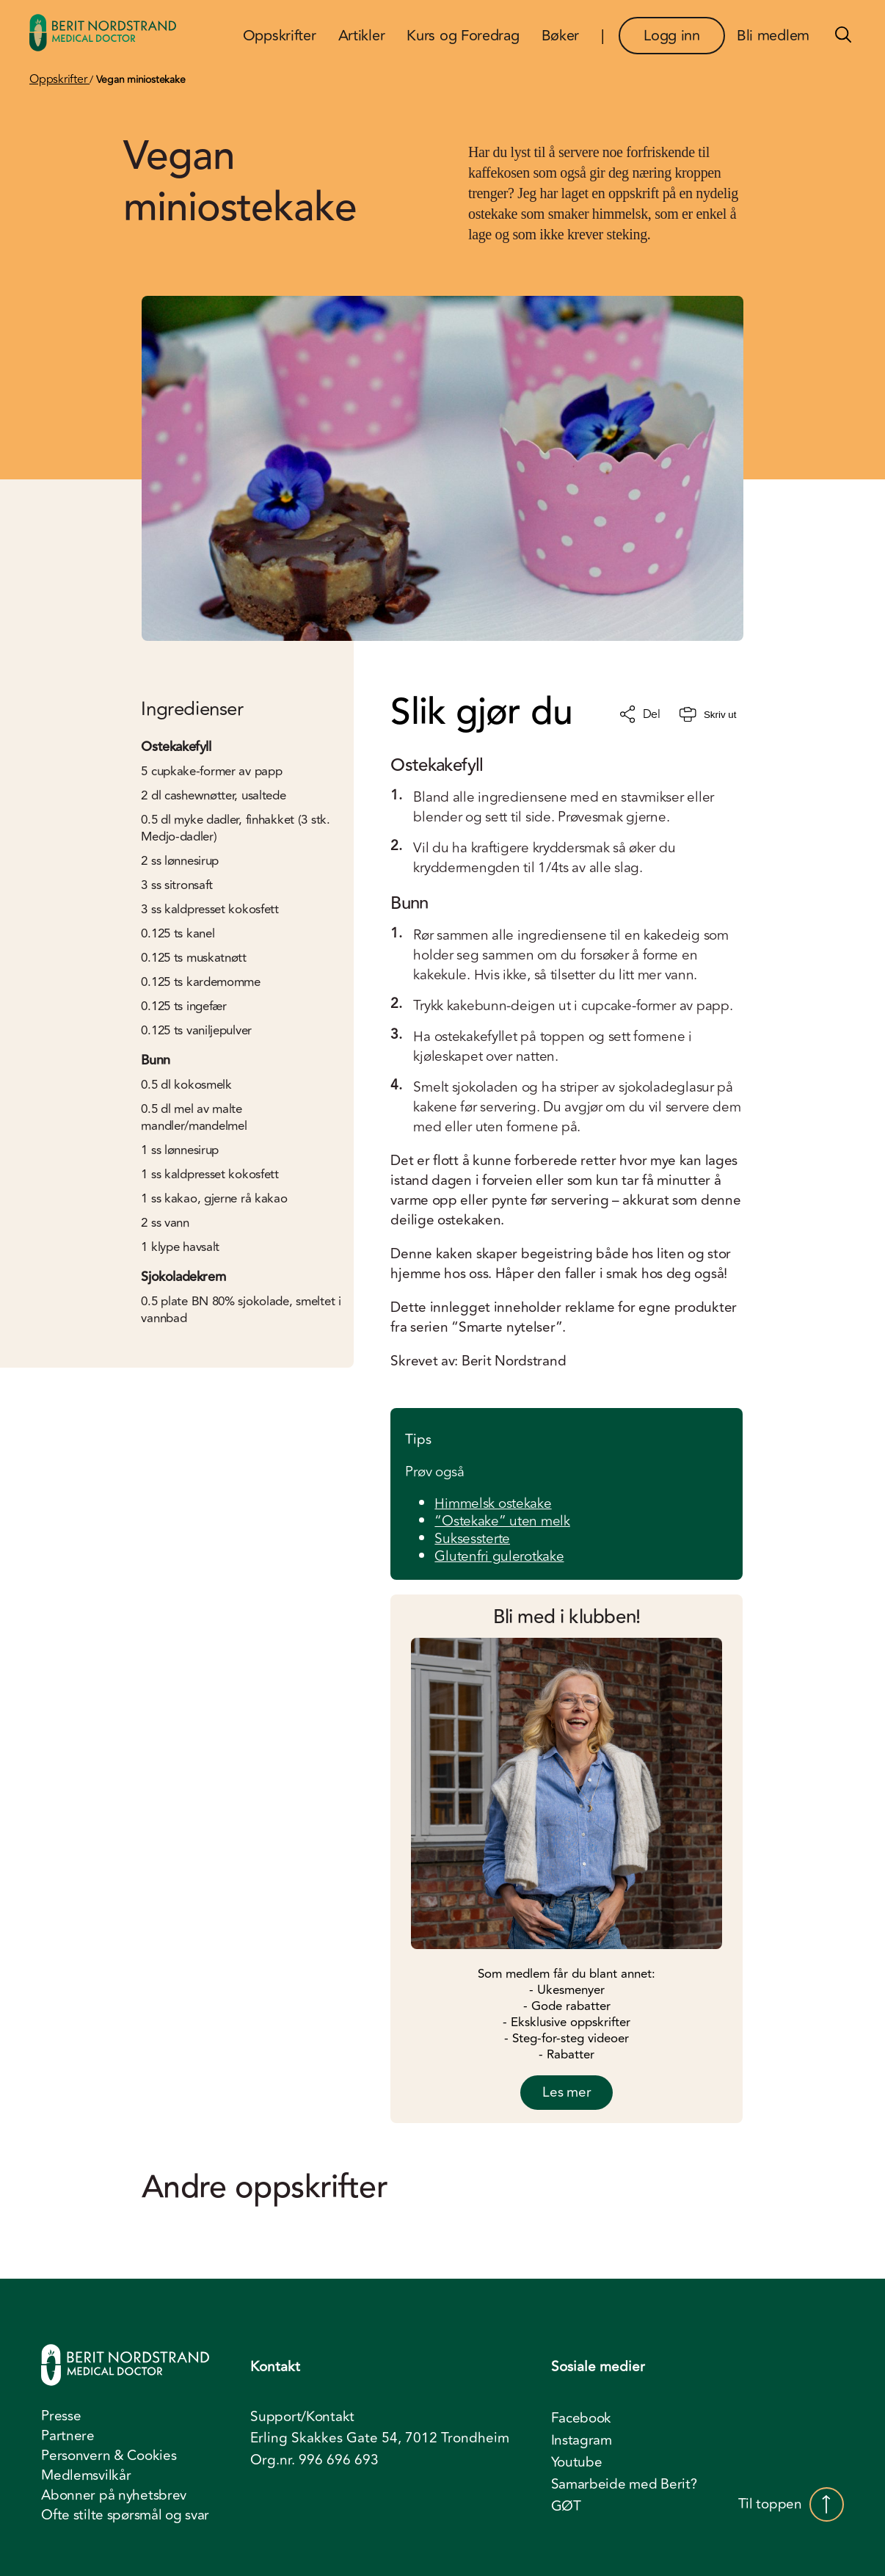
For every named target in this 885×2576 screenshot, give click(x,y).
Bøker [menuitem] (561, 35)
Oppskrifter (59, 79)
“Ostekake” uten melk (501, 1521)
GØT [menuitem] (566, 2506)
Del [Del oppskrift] (640, 714)
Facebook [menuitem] (581, 2418)
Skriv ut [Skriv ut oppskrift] (708, 714)
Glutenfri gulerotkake (499, 1556)
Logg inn (672, 35)
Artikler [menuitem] (361, 35)
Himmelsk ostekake (492, 1503)
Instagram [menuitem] (581, 2440)
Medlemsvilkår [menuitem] (86, 2475)
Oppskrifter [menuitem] (279, 35)
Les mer (566, 2092)
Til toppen (791, 2504)
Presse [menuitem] (61, 2416)
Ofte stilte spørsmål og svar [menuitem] (125, 2515)
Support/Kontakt (302, 2417)
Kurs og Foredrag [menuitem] (463, 35)
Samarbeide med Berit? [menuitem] (624, 2484)
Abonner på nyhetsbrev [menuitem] (113, 2495)
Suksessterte (472, 1539)
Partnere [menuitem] (68, 2436)
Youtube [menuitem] (576, 2462)
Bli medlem (773, 35)
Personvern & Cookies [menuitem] (108, 2456)
